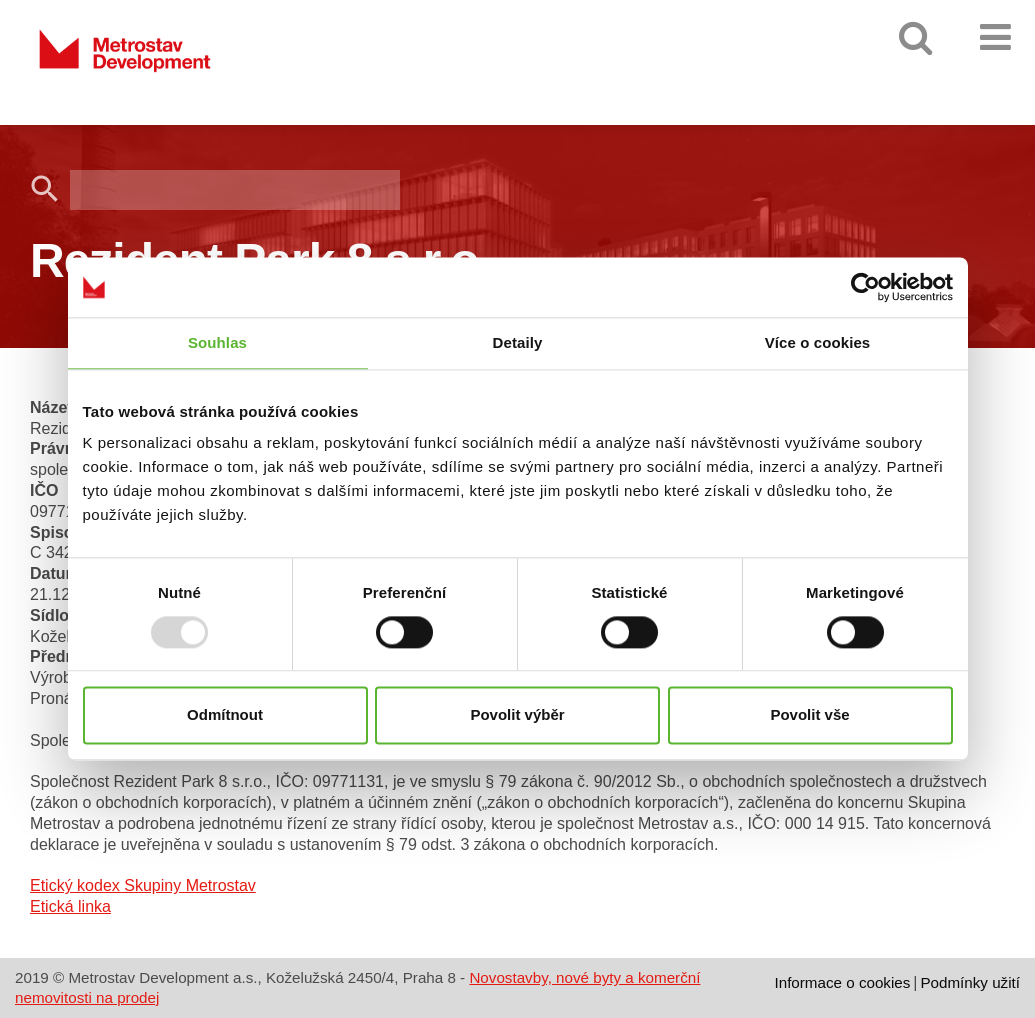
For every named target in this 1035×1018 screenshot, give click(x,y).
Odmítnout (225, 715)
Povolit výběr (517, 715)
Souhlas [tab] (217, 342)
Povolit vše (809, 715)
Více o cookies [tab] (818, 342)
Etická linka (70, 906)
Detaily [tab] (518, 342)
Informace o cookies (842, 982)
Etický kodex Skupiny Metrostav (143, 885)
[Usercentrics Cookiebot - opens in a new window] (865, 287)
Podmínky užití (970, 982)
